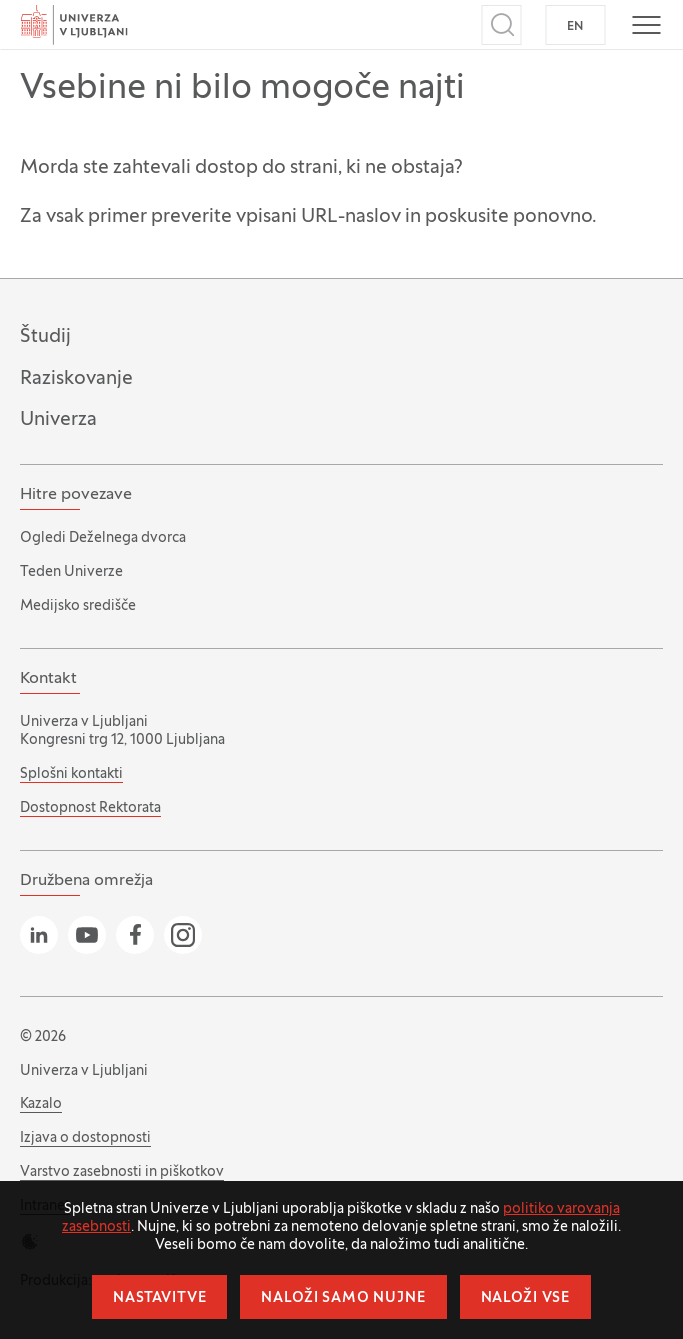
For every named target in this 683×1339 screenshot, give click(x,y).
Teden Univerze (71, 572)
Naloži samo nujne (343, 1298)
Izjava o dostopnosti (85, 1138)
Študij (45, 337)
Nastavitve (159, 1298)
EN (575, 27)
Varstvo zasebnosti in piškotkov (122, 1172)
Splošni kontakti (71, 774)
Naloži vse (525, 1298)
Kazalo (41, 1104)
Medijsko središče (78, 606)
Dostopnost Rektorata (90, 808)
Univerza (58, 420)
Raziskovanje (76, 379)
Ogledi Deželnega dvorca (103, 538)
